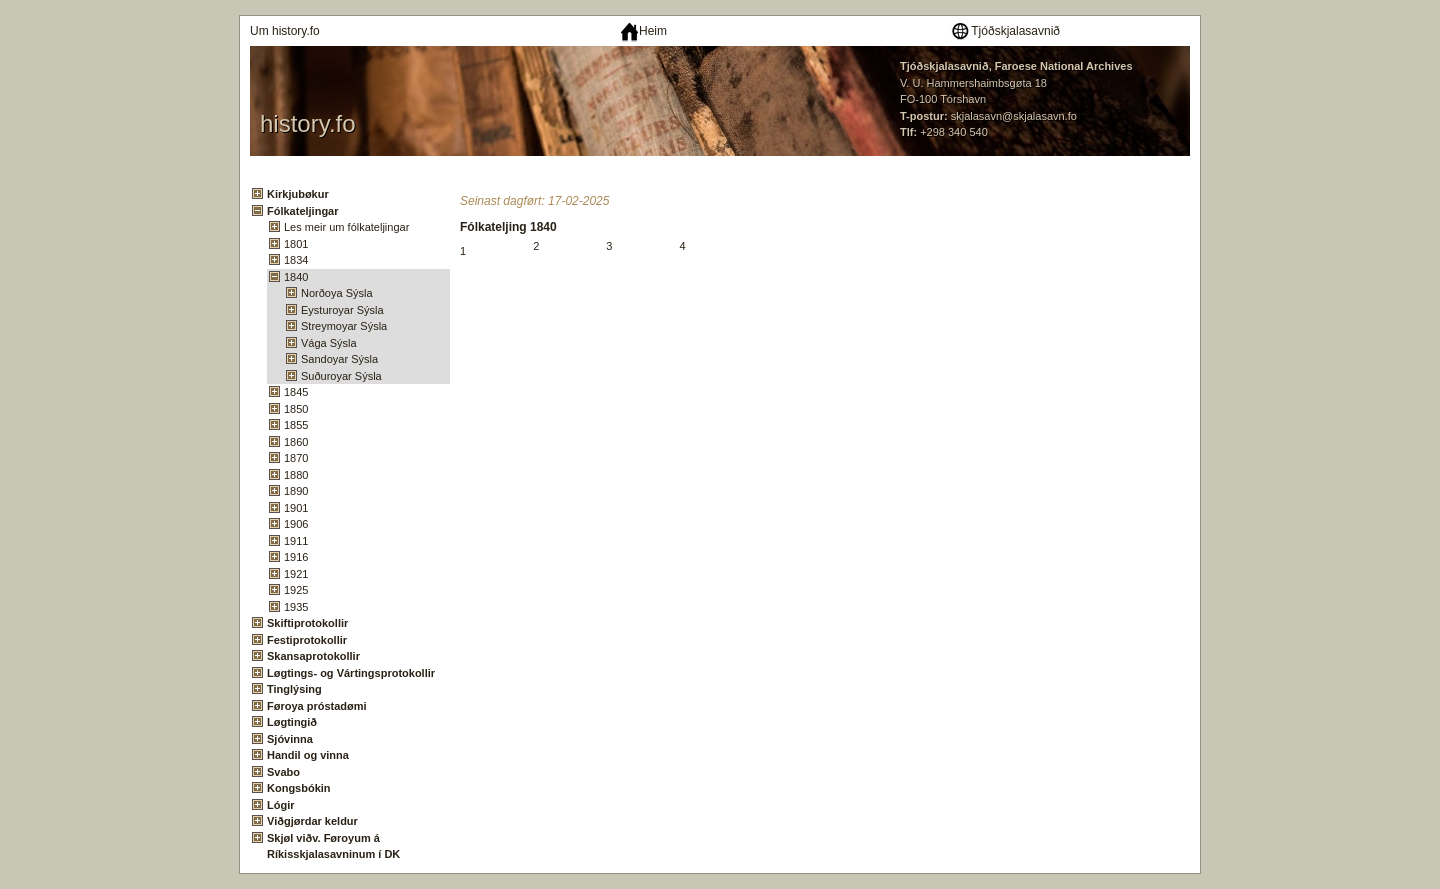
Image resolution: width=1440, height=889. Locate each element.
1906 (296, 524)
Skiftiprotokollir (307, 623)
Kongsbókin (299, 788)
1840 (296, 277)
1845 (296, 392)
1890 (296, 491)
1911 (296, 541)
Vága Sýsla (329, 343)
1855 (296, 425)
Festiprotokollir (307, 640)
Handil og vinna (308, 755)
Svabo (283, 772)
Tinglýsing (294, 689)
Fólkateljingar (303, 211)
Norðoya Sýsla (337, 293)
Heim (643, 31)
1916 (296, 557)
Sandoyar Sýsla (339, 359)
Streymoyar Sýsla (344, 326)
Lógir (281, 805)
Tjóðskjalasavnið (1005, 31)
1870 (296, 458)
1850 (296, 409)
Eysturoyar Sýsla (342, 310)
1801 (296, 244)
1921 (296, 574)
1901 (296, 508)
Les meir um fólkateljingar (346, 227)
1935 (296, 607)
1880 (296, 475)
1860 (296, 442)
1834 (296, 260)
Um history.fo (285, 31)
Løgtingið (292, 722)
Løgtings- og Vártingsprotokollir (351, 673)
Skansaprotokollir (313, 656)
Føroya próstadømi (317, 706)
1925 (296, 590)
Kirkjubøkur (298, 194)
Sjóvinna (290, 739)
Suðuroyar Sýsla (341, 376)
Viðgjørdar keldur (312, 821)
